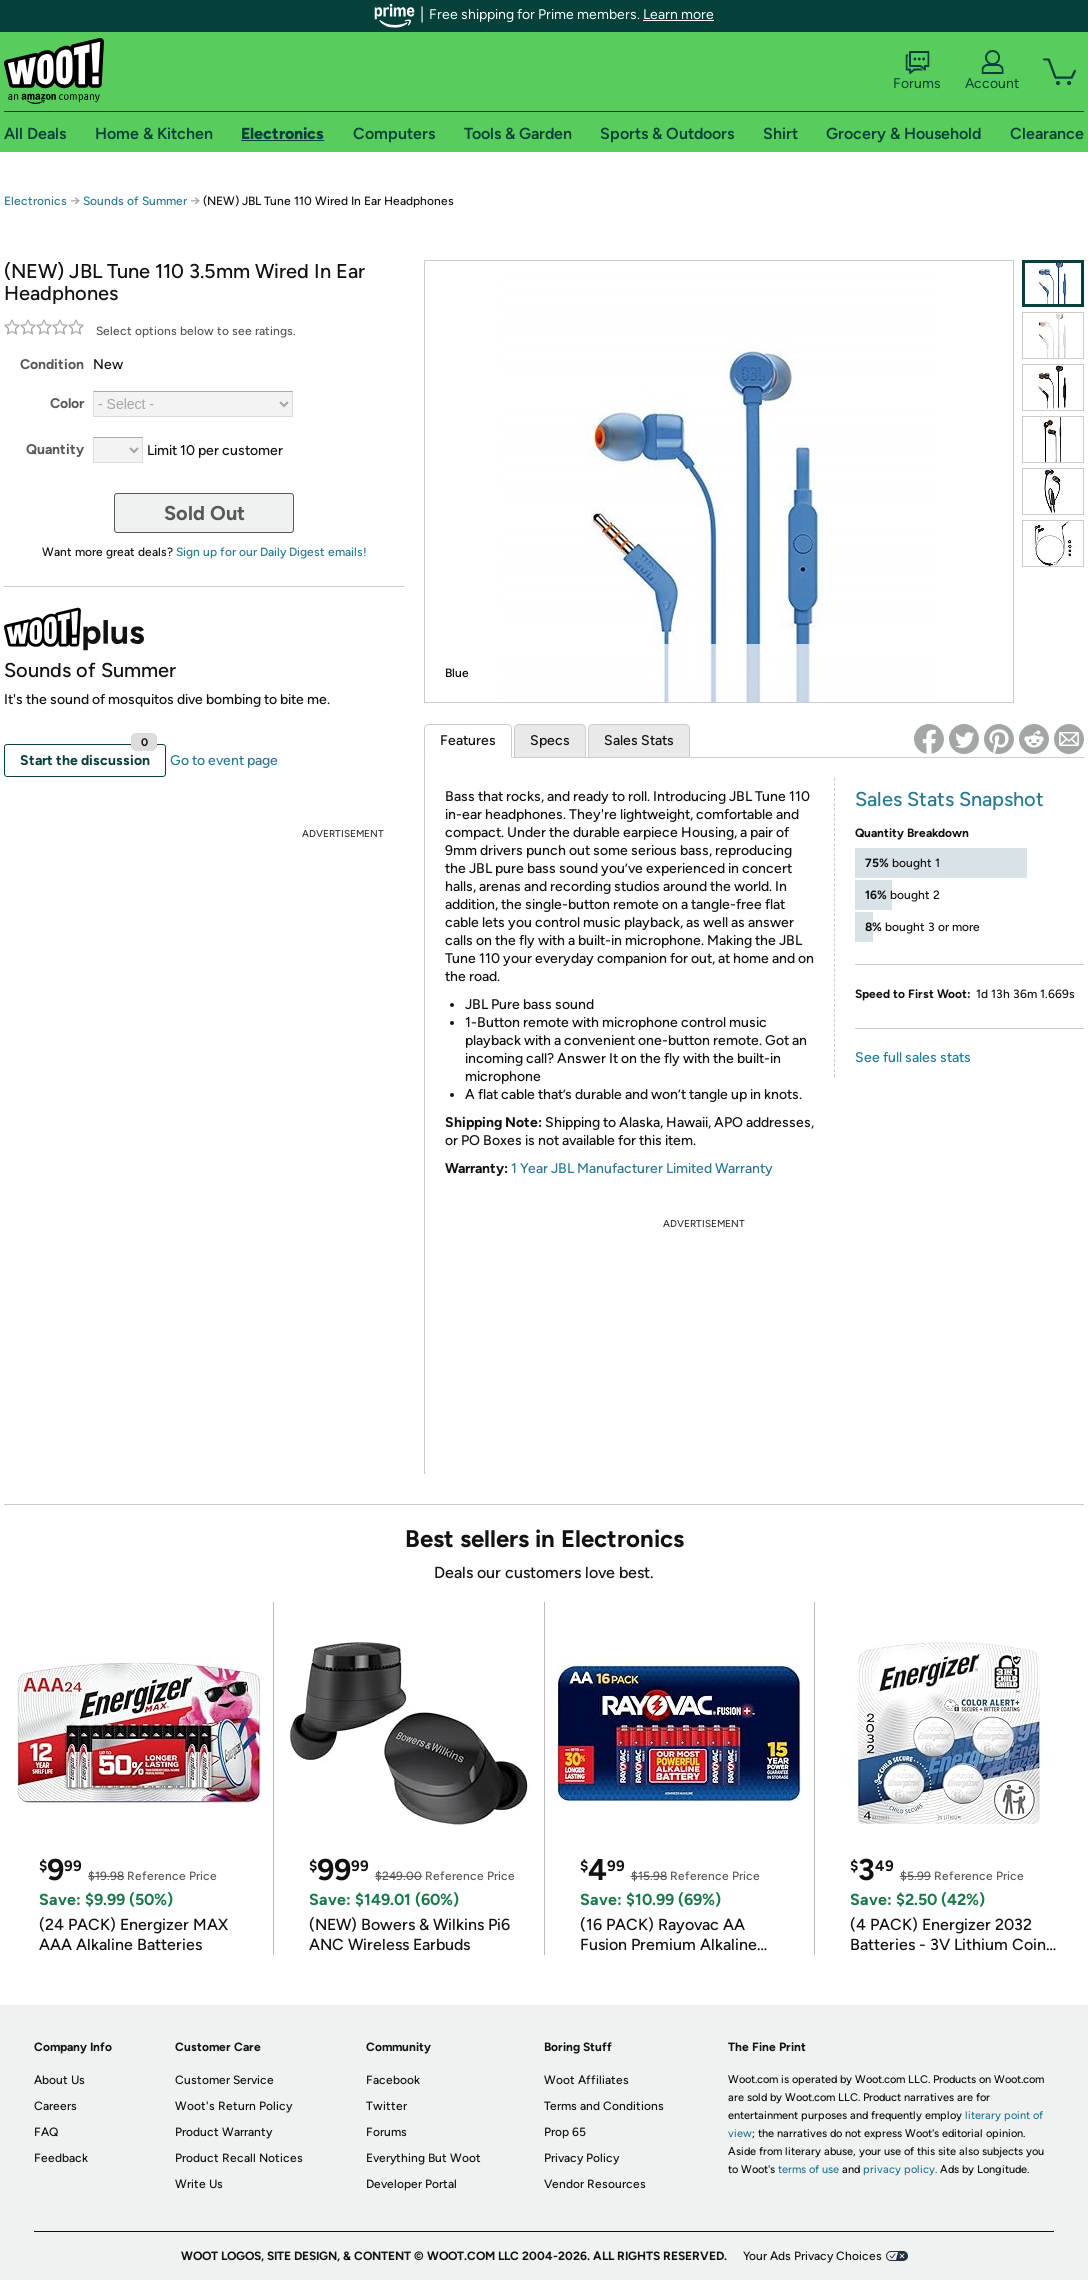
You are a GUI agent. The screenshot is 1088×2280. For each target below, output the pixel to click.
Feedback (61, 2158)
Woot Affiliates (586, 2080)
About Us (59, 2080)
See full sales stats (913, 1057)
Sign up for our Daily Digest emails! (271, 552)
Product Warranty (223, 2132)
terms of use (808, 2169)
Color (67, 403)
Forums (917, 71)
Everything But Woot (423, 2158)
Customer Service (224, 2080)
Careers (55, 2106)
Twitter (386, 2106)
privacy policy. (900, 2169)
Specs (550, 740)
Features (468, 740)
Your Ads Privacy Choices (812, 2256)
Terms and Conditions (604, 2106)
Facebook (393, 2080)
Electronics (35, 201)
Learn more (678, 14)
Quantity (55, 449)
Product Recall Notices (239, 2158)
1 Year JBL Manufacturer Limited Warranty (642, 1168)
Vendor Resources (595, 2184)
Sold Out (204, 513)
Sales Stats (639, 740)
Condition (52, 364)
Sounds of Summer (135, 201)
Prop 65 (565, 2132)
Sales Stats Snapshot (949, 799)
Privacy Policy (581, 2158)
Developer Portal (411, 2184)
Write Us (199, 2184)
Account (992, 71)
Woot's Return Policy (233, 2106)
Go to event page (224, 760)
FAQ (46, 2132)
